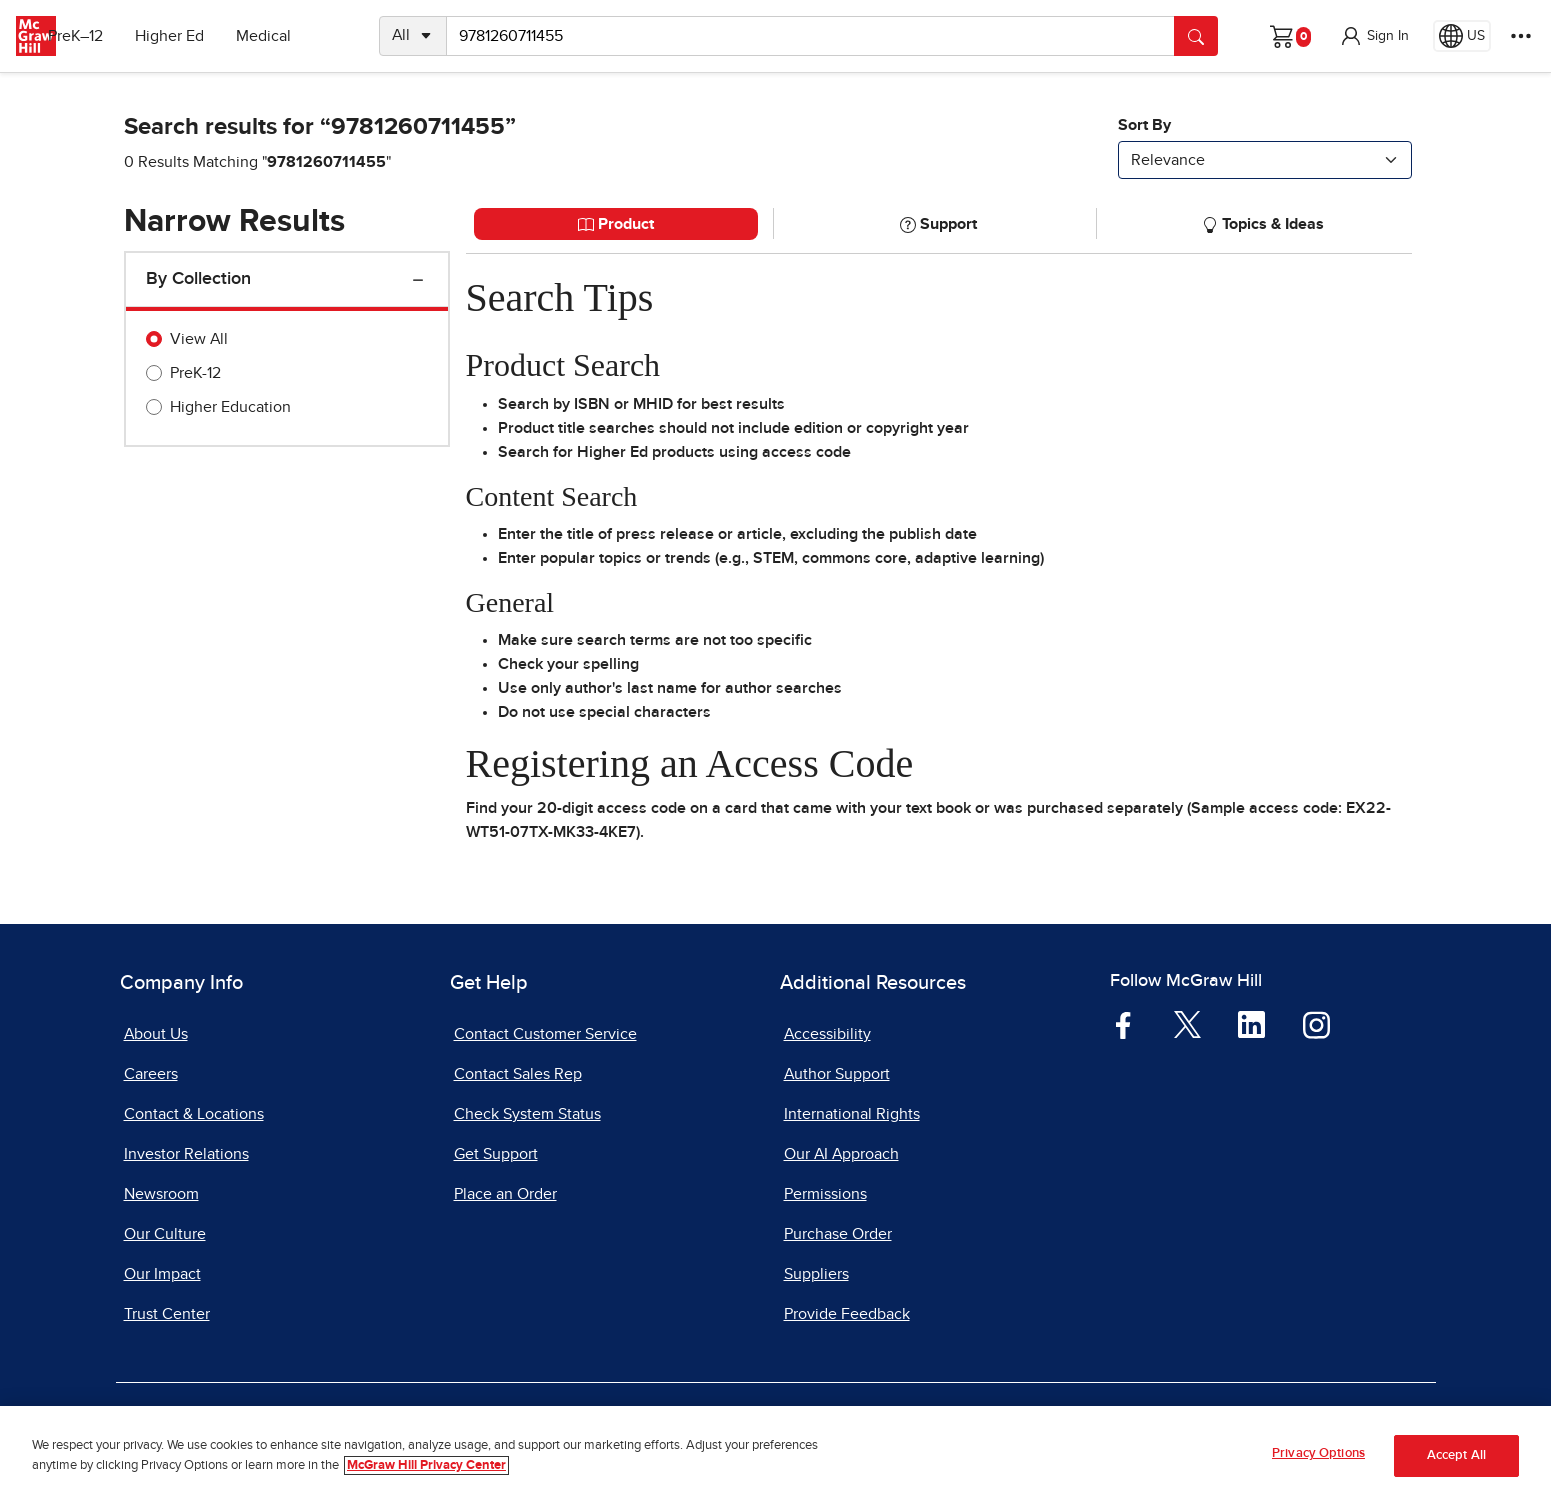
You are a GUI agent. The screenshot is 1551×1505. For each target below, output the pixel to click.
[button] (1374, 36)
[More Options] (1521, 36)
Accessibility (827, 1034)
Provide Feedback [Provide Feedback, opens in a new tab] (847, 1314)
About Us (156, 1034)
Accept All (1456, 1456)
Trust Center (167, 1314)
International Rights (852, 1114)
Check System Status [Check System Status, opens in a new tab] (527, 1114)
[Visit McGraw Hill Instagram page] (1316, 1023)
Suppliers (816, 1274)
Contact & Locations (194, 1114)
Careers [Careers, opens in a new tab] (151, 1074)
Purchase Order (838, 1234)
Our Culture (165, 1234)
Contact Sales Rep (518, 1074)
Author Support (837, 1074)
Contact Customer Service (545, 1034)
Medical (295, 36)
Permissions (825, 1194)
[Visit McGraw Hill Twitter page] (1187, 1023)
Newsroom (161, 1194)
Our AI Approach (841, 1154)
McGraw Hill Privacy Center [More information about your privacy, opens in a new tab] (426, 1466)
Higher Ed (201, 36)
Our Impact (162, 1274)
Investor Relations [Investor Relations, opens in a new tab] (186, 1154)
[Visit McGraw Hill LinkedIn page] (1251, 1023)
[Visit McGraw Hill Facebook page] (1123, 1023)
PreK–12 (107, 36)
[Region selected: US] (1462, 36)
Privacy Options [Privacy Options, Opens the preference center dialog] (1318, 1455)
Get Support (496, 1154)
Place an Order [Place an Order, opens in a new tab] (505, 1194)
